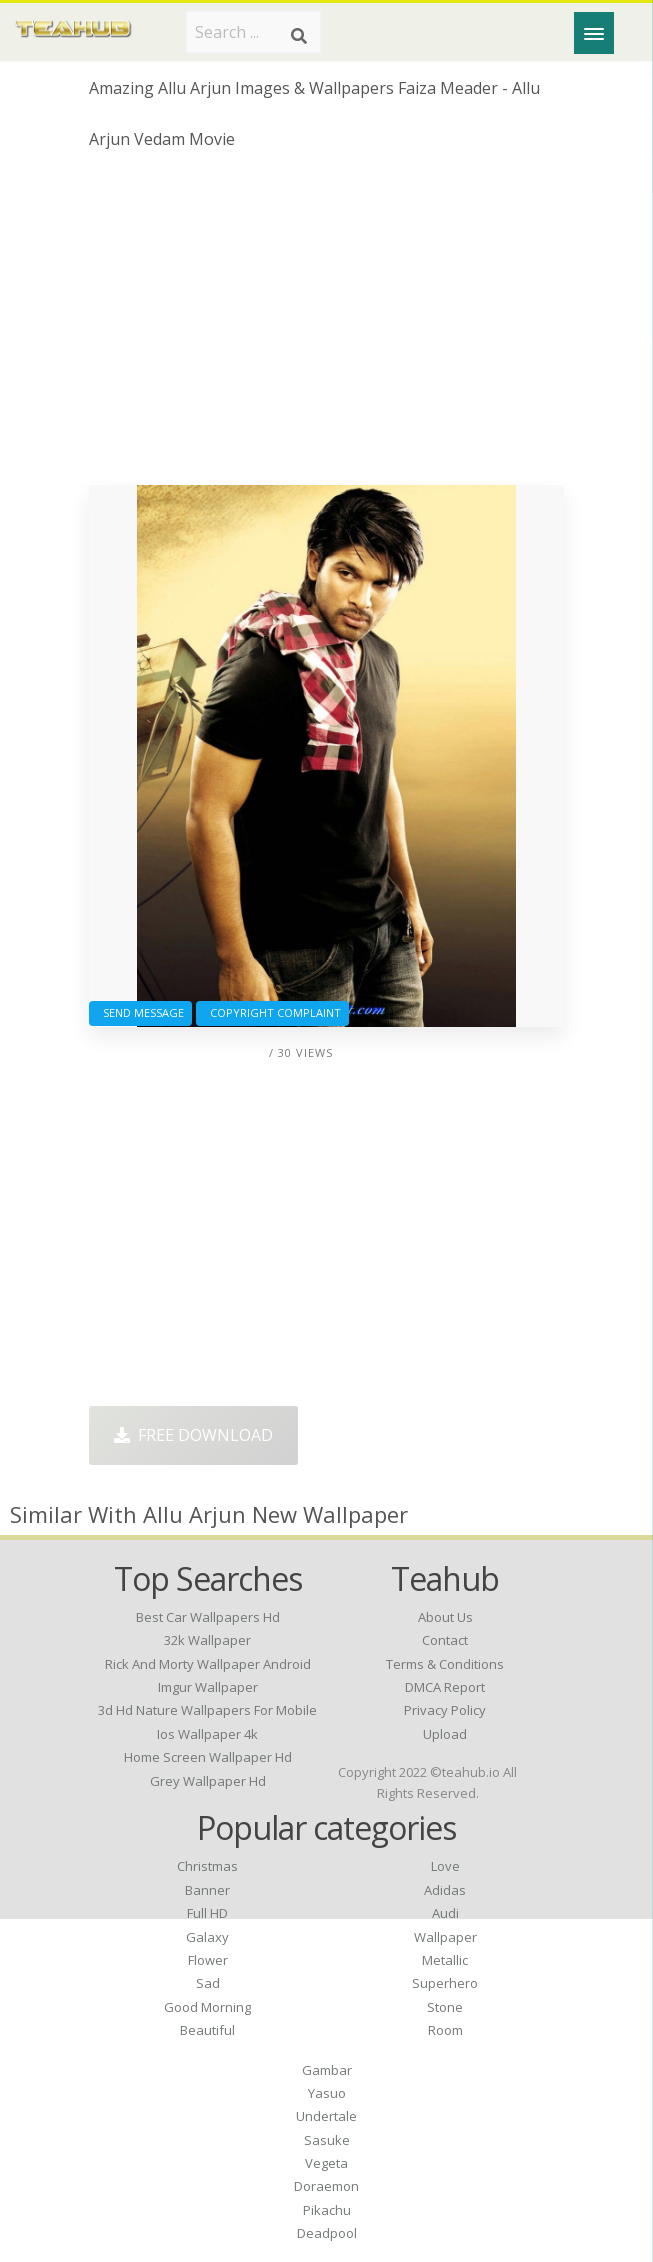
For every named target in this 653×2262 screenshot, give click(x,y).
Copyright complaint (272, 1012)
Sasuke (327, 2140)
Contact (445, 1640)
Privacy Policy (445, 1710)
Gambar (327, 2070)
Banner (207, 1890)
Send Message (140, 1012)
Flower (208, 1960)
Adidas (445, 1890)
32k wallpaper (207, 1640)
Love (445, 1866)
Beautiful (207, 2030)
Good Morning (207, 2007)
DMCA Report (445, 1687)
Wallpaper (445, 1937)
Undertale (326, 2116)
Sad (208, 1983)
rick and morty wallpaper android (208, 1664)
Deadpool (327, 2233)
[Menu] (594, 33)
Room (445, 2030)
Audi (445, 1913)
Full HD (207, 1913)
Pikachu (327, 2210)
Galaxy (207, 1937)
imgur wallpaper (208, 1687)
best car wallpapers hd (208, 1617)
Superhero (445, 1983)
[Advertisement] (326, 325)
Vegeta (326, 2163)
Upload (445, 1734)
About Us (445, 1617)
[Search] (299, 36)
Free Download (193, 1435)
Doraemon (326, 2186)
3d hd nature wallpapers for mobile (207, 1710)
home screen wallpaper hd (208, 1757)
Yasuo (327, 2093)
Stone (445, 2007)
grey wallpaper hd (208, 1781)
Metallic (445, 1960)
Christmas (207, 1866)
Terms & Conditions (445, 1664)
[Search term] (253, 32)
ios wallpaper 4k (207, 1734)
